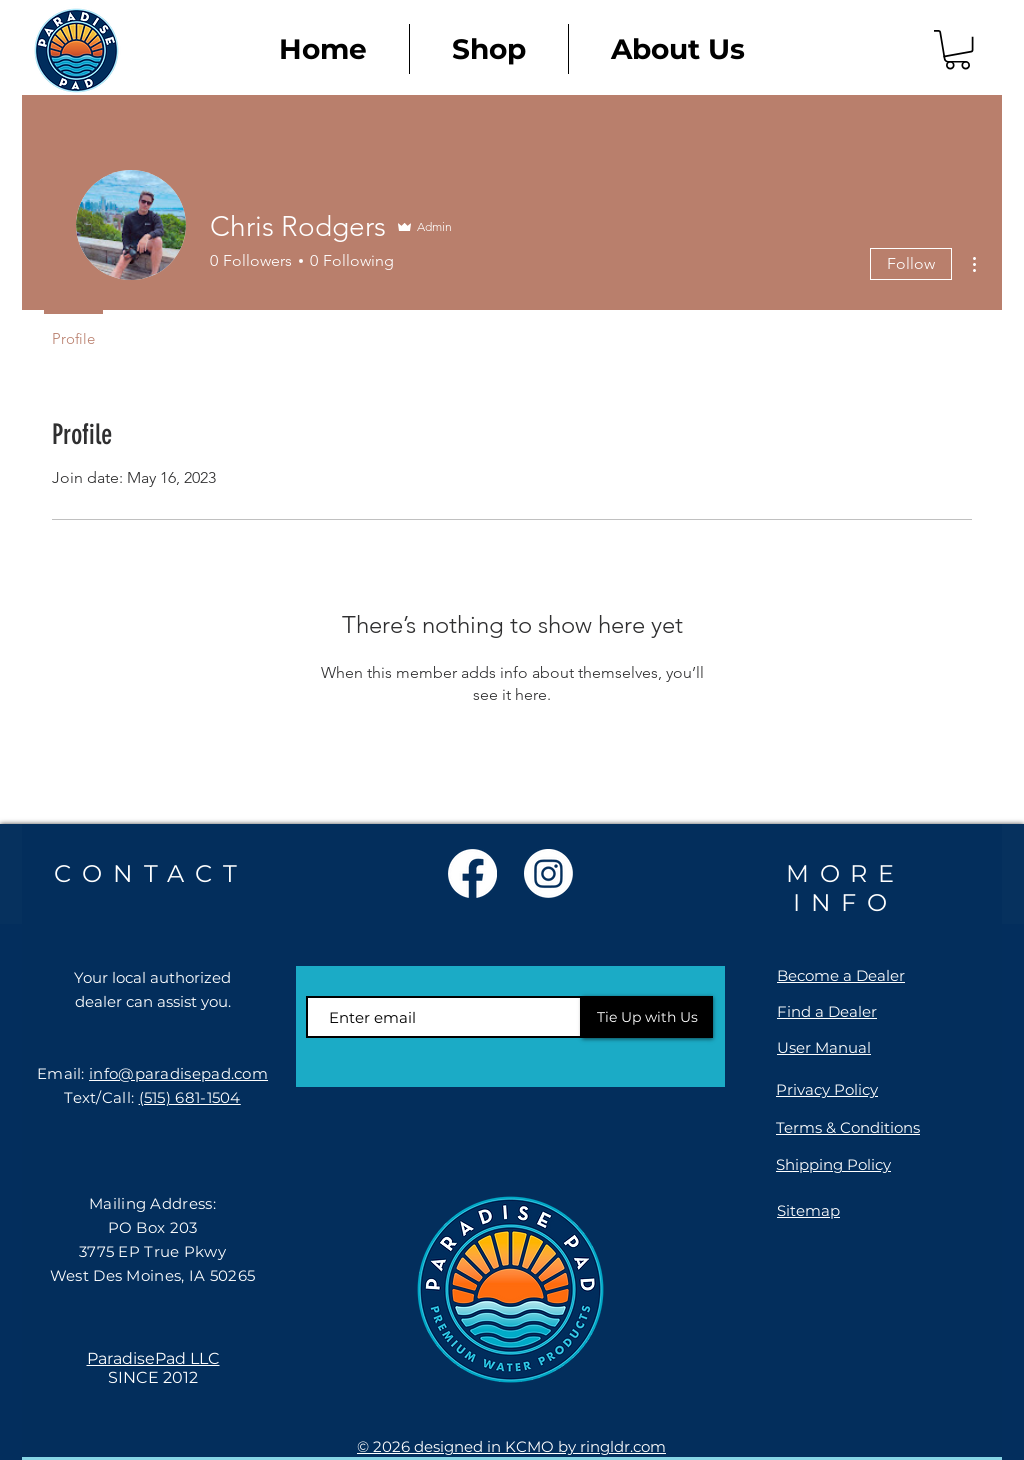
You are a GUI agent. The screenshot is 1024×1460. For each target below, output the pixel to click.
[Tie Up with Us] (647, 1017)
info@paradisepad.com (178, 1073)
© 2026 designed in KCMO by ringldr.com (511, 1446)
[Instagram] (548, 873)
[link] (957, 49)
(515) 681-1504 (190, 1097)
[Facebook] (472, 873)
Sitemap (808, 1210)
